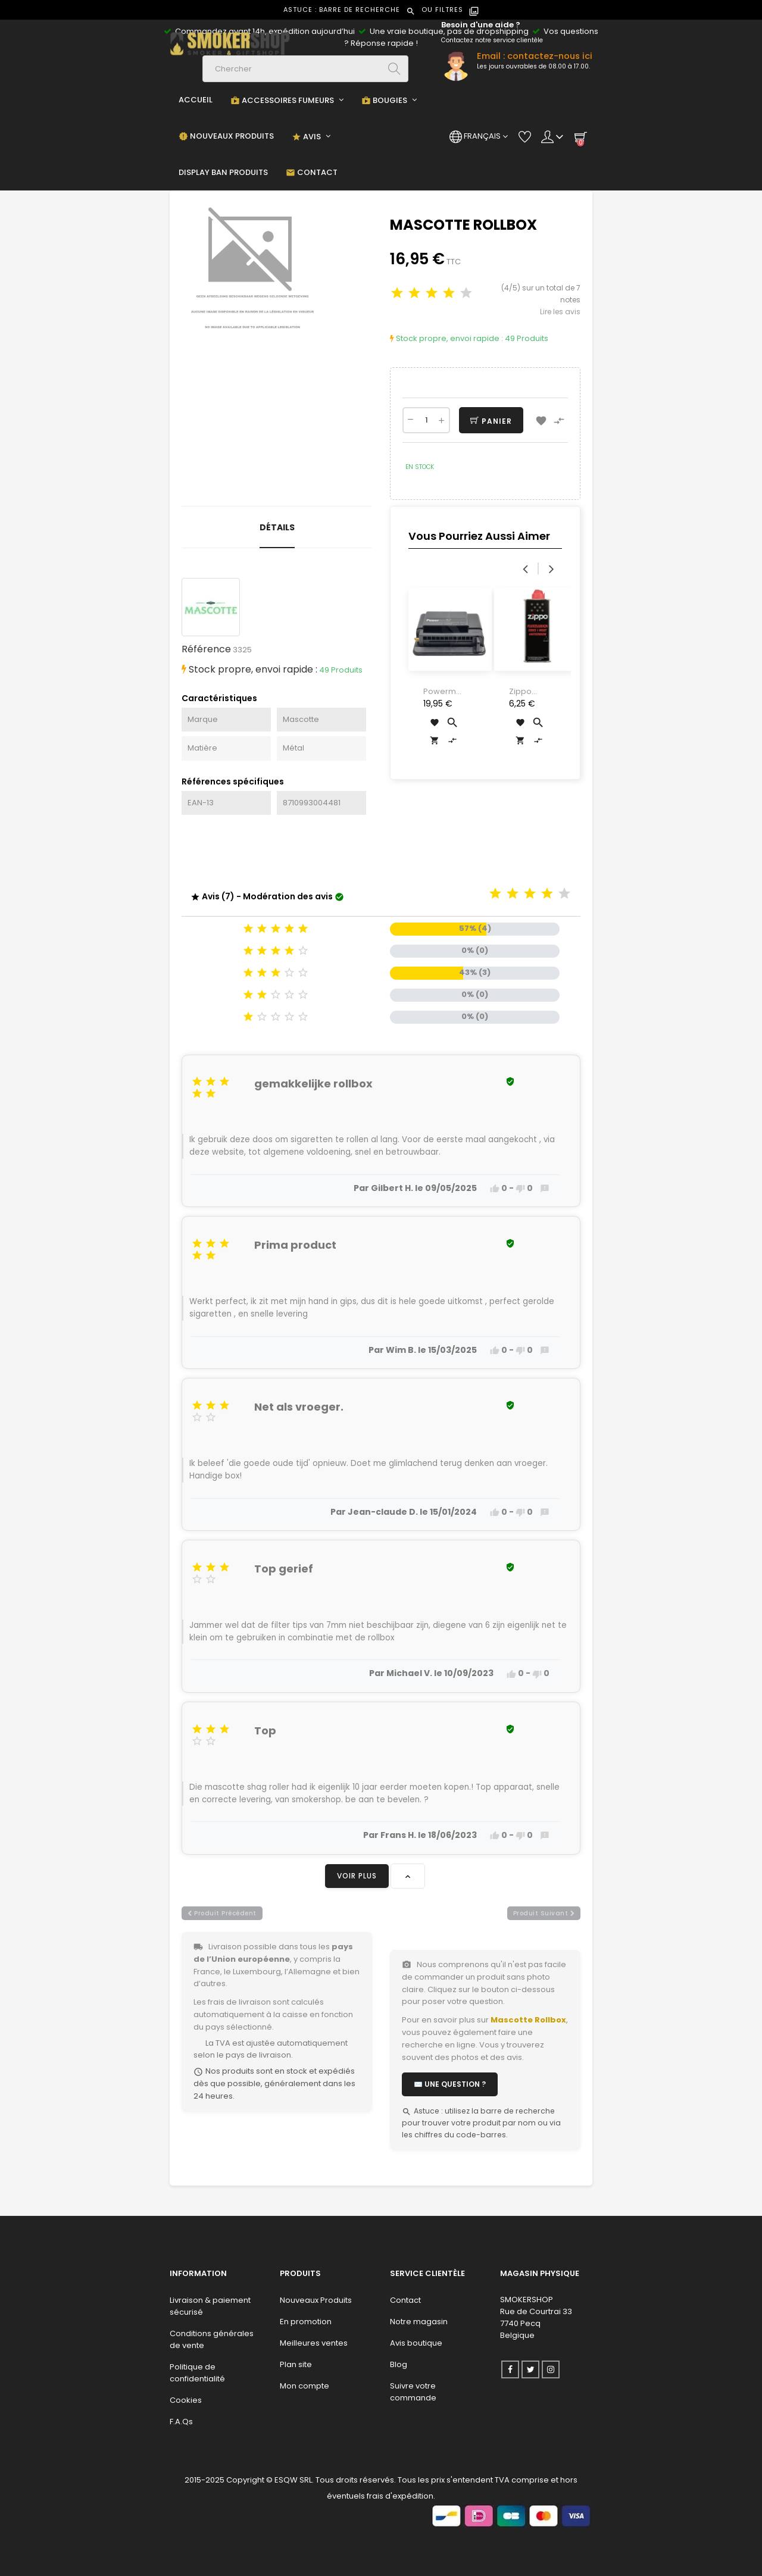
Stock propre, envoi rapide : (446, 338)
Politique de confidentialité (197, 2372)
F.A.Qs (181, 2421)
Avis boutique (416, 2343)
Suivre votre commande (413, 2391)
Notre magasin (419, 2321)
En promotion (306, 2321)
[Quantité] (426, 420)
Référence (206, 649)
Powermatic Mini (442, 692)
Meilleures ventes (314, 2343)
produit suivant (544, 1913)
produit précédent (222, 1913)
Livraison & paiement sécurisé (210, 2306)
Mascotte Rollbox (528, 2019)
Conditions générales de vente (212, 2339)
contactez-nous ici (549, 56)
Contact (405, 2300)
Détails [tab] (277, 527)
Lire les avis (560, 312)
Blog (398, 2364)
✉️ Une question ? (450, 2084)
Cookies (186, 2400)
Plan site (296, 2364)
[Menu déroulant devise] (479, 136)
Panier (491, 421)
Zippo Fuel (520, 692)
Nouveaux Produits (316, 2300)
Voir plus (357, 1876)
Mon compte (304, 2385)
